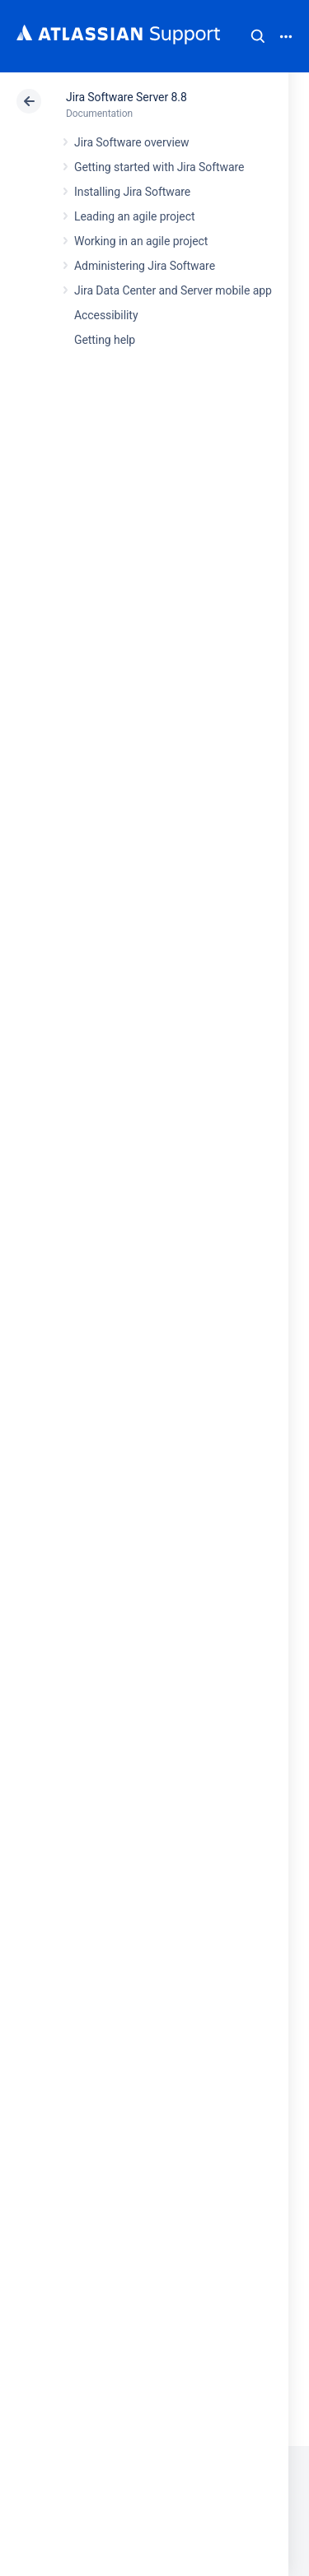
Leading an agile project (134, 216)
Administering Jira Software (144, 265)
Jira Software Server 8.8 (126, 97)
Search (258, 36)
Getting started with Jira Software (159, 167)
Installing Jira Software (132, 191)
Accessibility (106, 315)
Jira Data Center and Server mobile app (173, 290)
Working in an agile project (141, 241)
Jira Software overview (132, 142)
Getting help (104, 339)
